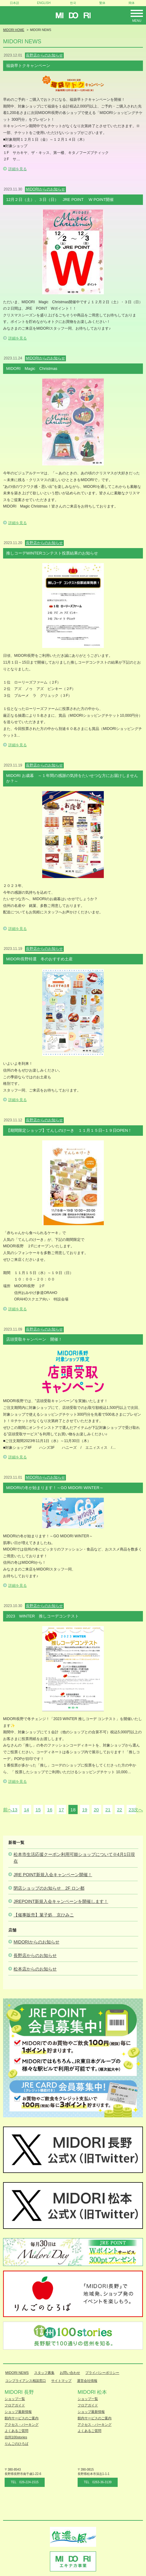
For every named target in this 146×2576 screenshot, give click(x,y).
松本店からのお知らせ (35, 1968)
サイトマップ (61, 2380)
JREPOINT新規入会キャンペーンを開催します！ (61, 1901)
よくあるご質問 (16, 2431)
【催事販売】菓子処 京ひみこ (44, 1914)
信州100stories (16, 2437)
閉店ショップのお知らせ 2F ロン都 (49, 1888)
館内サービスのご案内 (22, 2418)
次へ (138, 1809)
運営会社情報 (87, 2380)
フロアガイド (15, 2405)
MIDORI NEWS (17, 2372)
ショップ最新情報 (18, 2411)
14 (26, 1809)
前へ (7, 1809)
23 (131, 1809)
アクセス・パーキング (22, 2424)
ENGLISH (44, 3)
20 (96, 1809)
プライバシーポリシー (102, 2372)
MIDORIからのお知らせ (36, 1941)
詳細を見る (17, 169)
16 (49, 1809)
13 (15, 1809)
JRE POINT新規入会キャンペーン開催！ (53, 1874)
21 (108, 1809)
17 (61, 1809)
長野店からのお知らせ (35, 1955)
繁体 (102, 3)
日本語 (14, 3)
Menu (136, 20)
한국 (73, 3)
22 (119, 1809)
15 (38, 1809)
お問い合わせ (70, 2372)
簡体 (131, 3)
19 (84, 1809)
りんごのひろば (16, 2443)
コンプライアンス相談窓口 (25, 2380)
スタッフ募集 (44, 2372)
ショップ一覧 (15, 2399)
